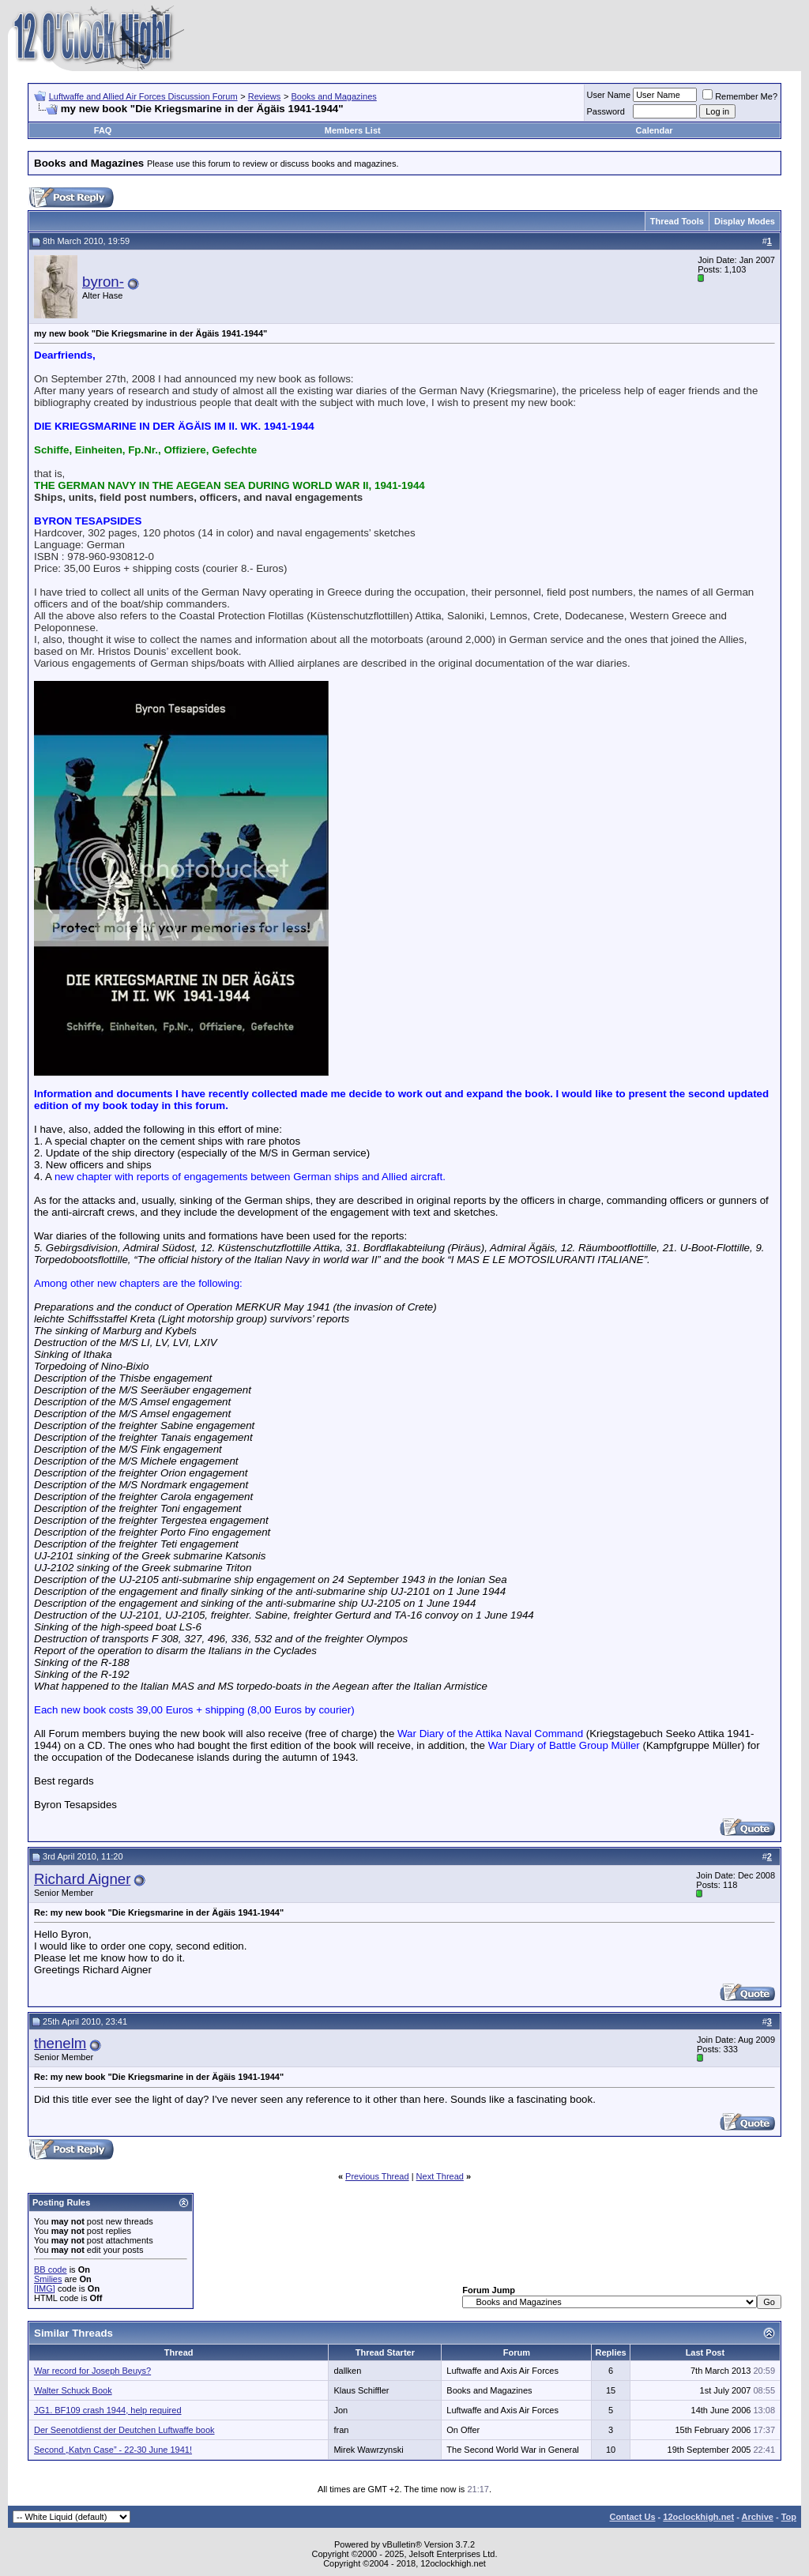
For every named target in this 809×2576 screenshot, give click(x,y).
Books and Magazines (334, 96)
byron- (103, 281)
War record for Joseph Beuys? (92, 2370)
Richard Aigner (82, 1879)
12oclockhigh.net (698, 2516)
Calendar (654, 130)
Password (606, 111)
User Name (609, 95)
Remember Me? (739, 96)
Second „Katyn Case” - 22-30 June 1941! (113, 2449)
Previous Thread (377, 2176)
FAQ (103, 130)
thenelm (60, 2043)
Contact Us (632, 2516)
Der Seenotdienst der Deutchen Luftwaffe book (124, 2430)
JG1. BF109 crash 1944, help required (108, 2410)
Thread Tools (677, 221)
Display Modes (744, 221)
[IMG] (44, 2288)
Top (788, 2516)
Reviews (264, 96)
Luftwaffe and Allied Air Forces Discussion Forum (143, 96)
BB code (50, 2269)
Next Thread (440, 2176)
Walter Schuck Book (73, 2390)
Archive (757, 2516)
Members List (353, 130)
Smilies (48, 2279)
